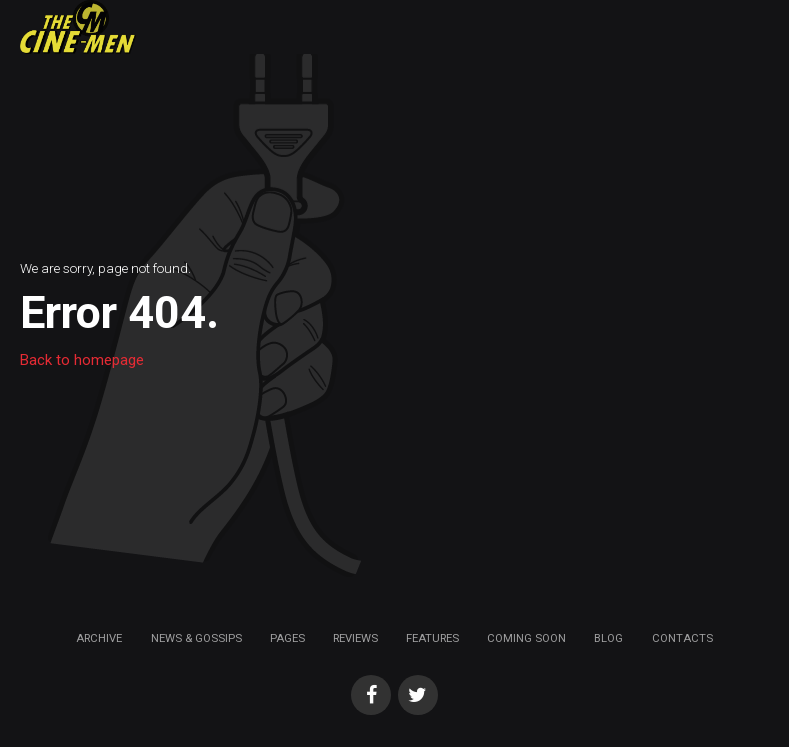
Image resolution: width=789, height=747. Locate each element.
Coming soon (526, 638)
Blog (608, 638)
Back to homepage (82, 360)
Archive (99, 638)
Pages (287, 638)
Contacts (682, 638)
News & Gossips (196, 638)
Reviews (355, 638)
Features (432, 638)
